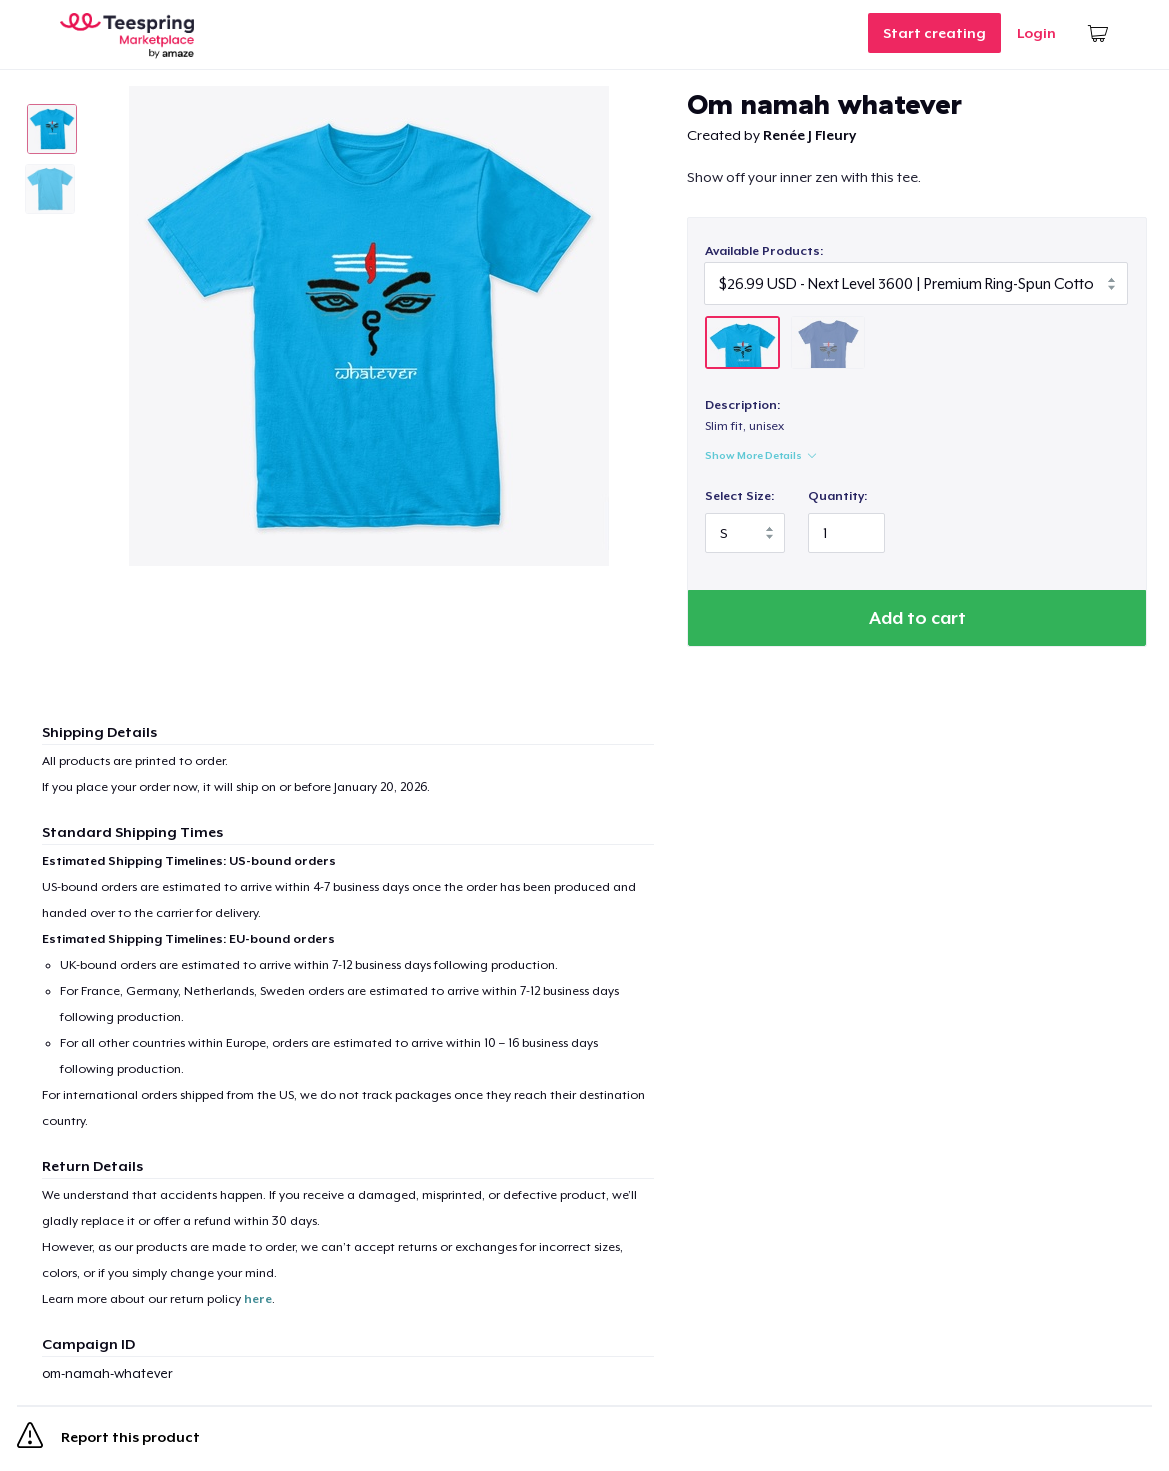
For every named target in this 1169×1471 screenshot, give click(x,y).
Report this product (108, 1439)
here (258, 1299)
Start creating (934, 33)
